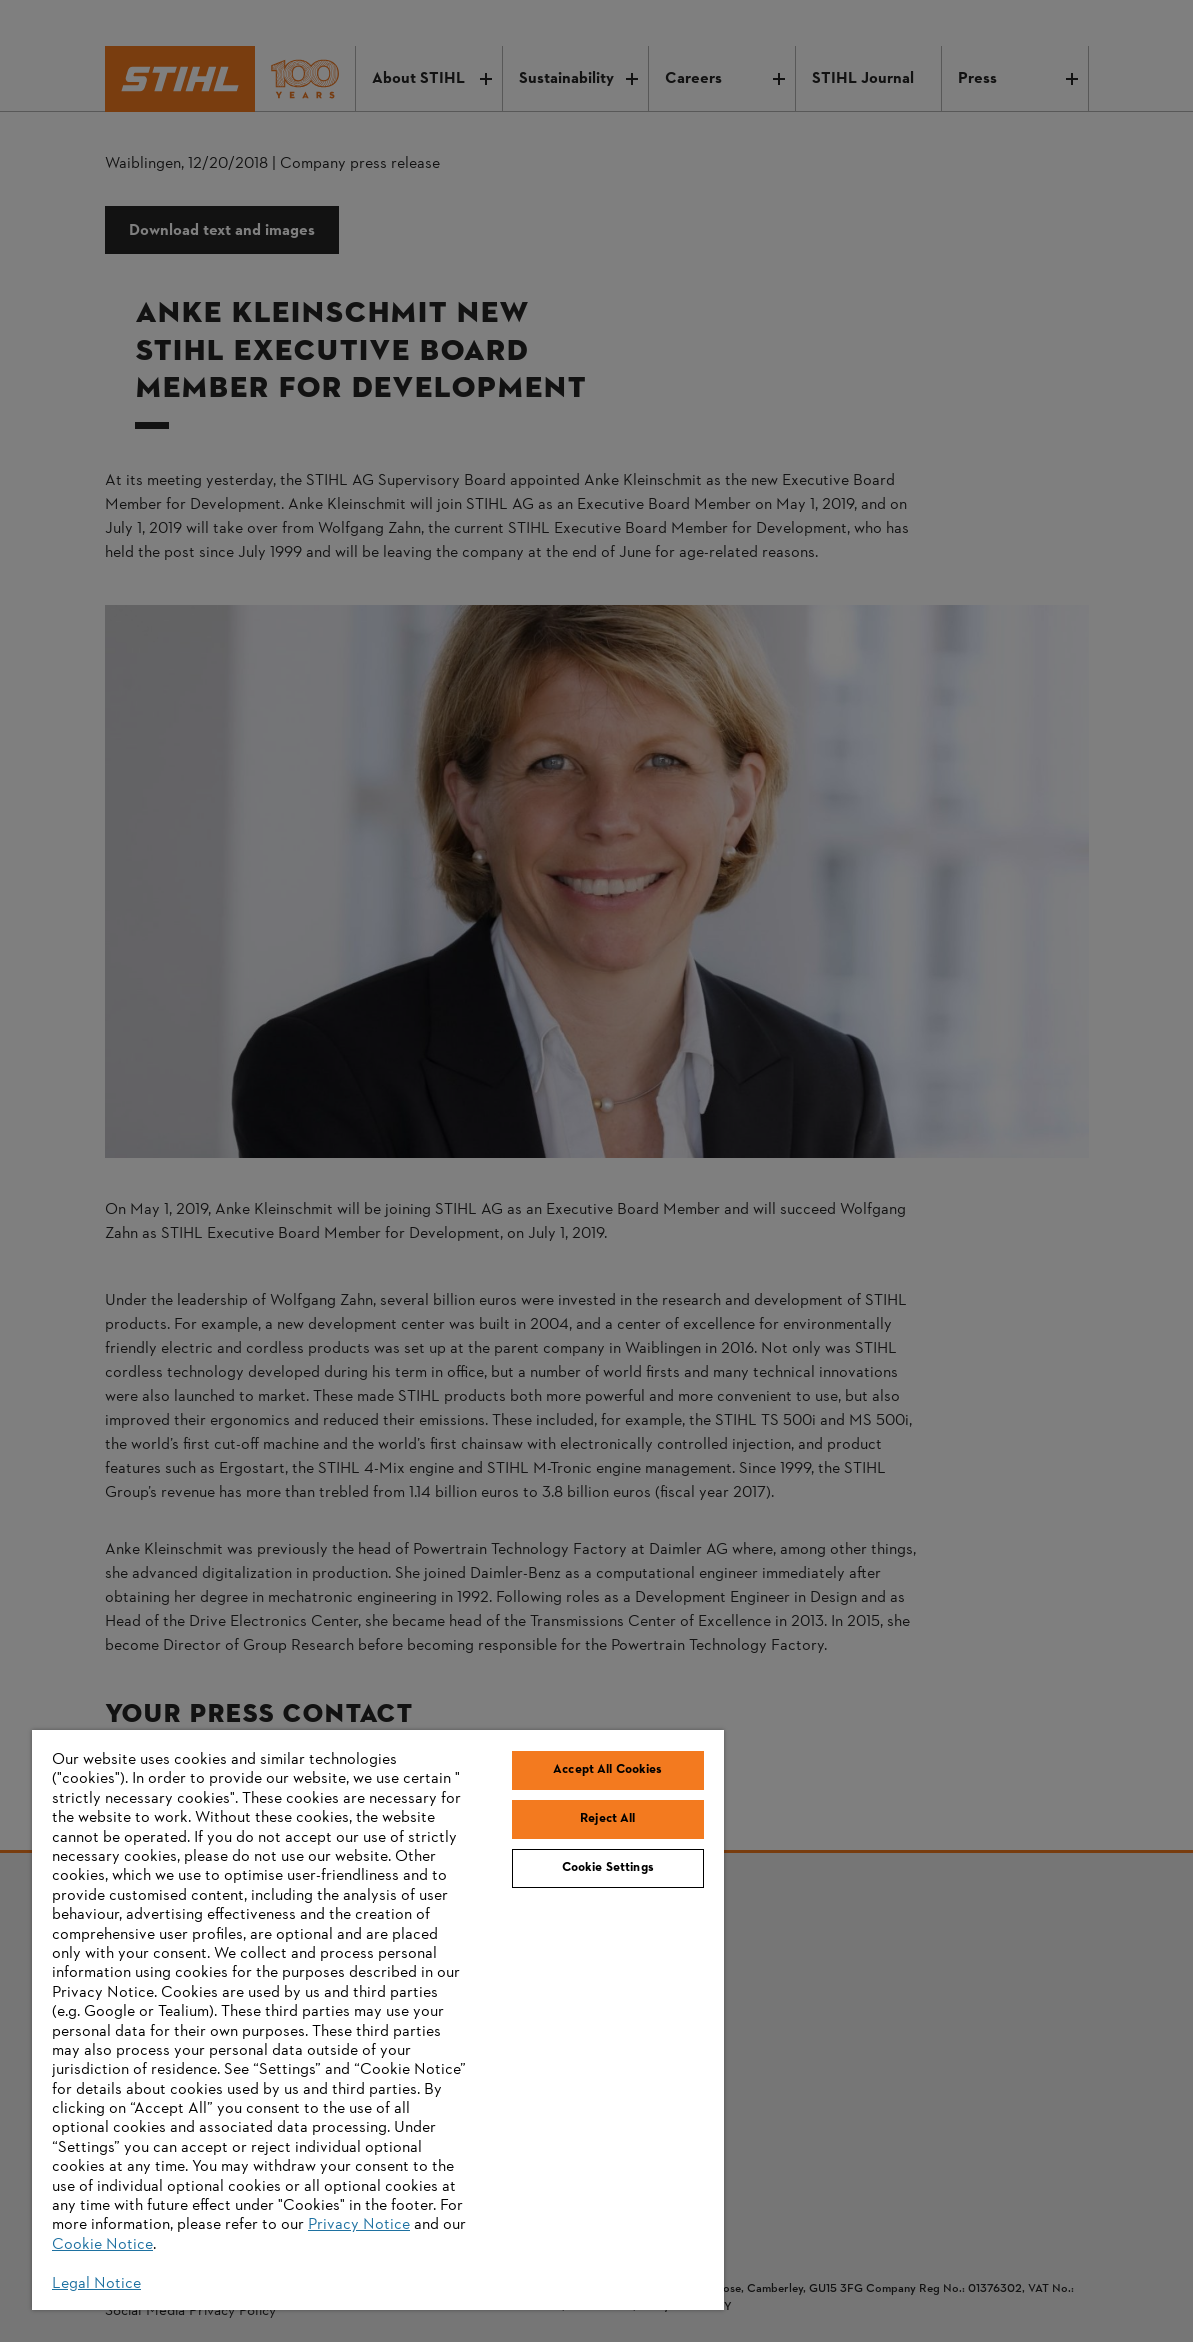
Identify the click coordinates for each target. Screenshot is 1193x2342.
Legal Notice (96, 2284)
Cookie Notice (102, 2245)
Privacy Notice (359, 2225)
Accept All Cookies (607, 1770)
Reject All (607, 1819)
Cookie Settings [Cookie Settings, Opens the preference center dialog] (608, 1868)
